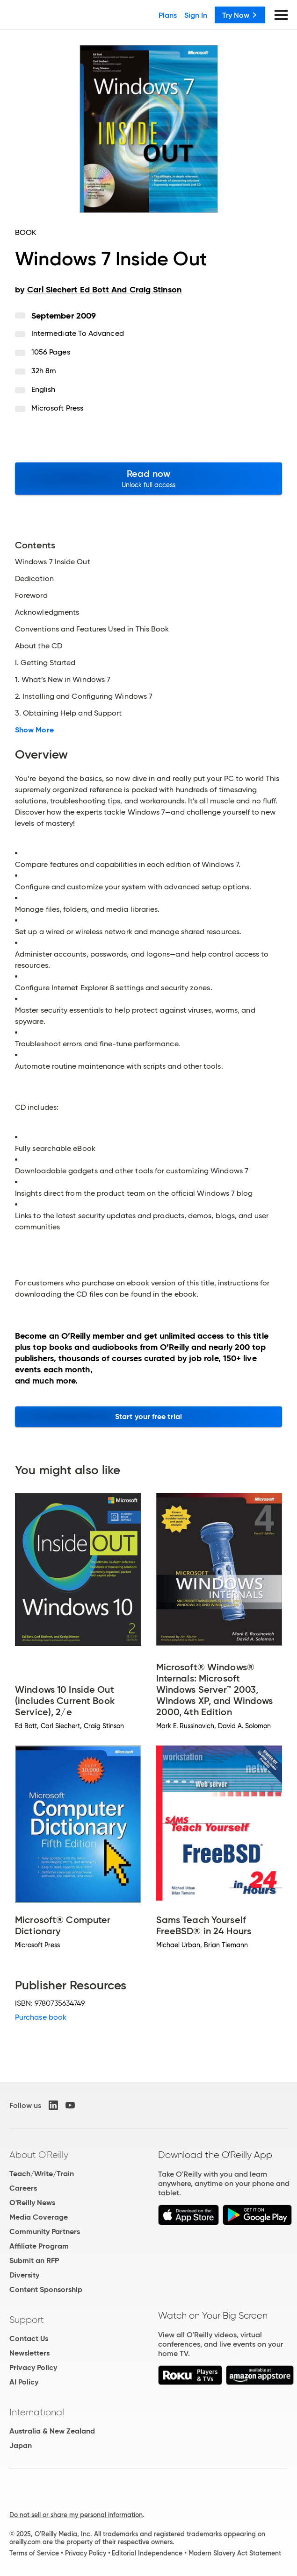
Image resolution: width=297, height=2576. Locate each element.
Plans (168, 15)
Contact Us (28, 2338)
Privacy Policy (33, 2367)
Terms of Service (34, 2553)
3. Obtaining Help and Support (68, 713)
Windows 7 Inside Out (52, 562)
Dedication (34, 578)
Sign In (195, 15)
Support (26, 2319)
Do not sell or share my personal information (76, 2515)
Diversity (24, 2275)
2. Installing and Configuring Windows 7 (83, 696)
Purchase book (40, 2017)
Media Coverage (38, 2217)
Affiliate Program (39, 2246)
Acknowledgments (47, 612)
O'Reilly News (32, 2202)
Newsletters (29, 2353)
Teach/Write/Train (41, 2174)
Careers (23, 2188)
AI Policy (23, 2382)
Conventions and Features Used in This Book (92, 629)
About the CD (38, 646)
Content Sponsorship (45, 2289)
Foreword (31, 595)
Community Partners (44, 2231)
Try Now (240, 15)
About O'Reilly (38, 2154)
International (36, 2412)
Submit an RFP (34, 2260)
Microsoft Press (57, 408)
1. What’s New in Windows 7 (62, 679)
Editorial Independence (147, 2553)
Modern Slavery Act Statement (234, 2553)
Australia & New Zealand (52, 2431)
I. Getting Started (45, 663)
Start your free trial (148, 1416)
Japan (20, 2445)
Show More (34, 730)
